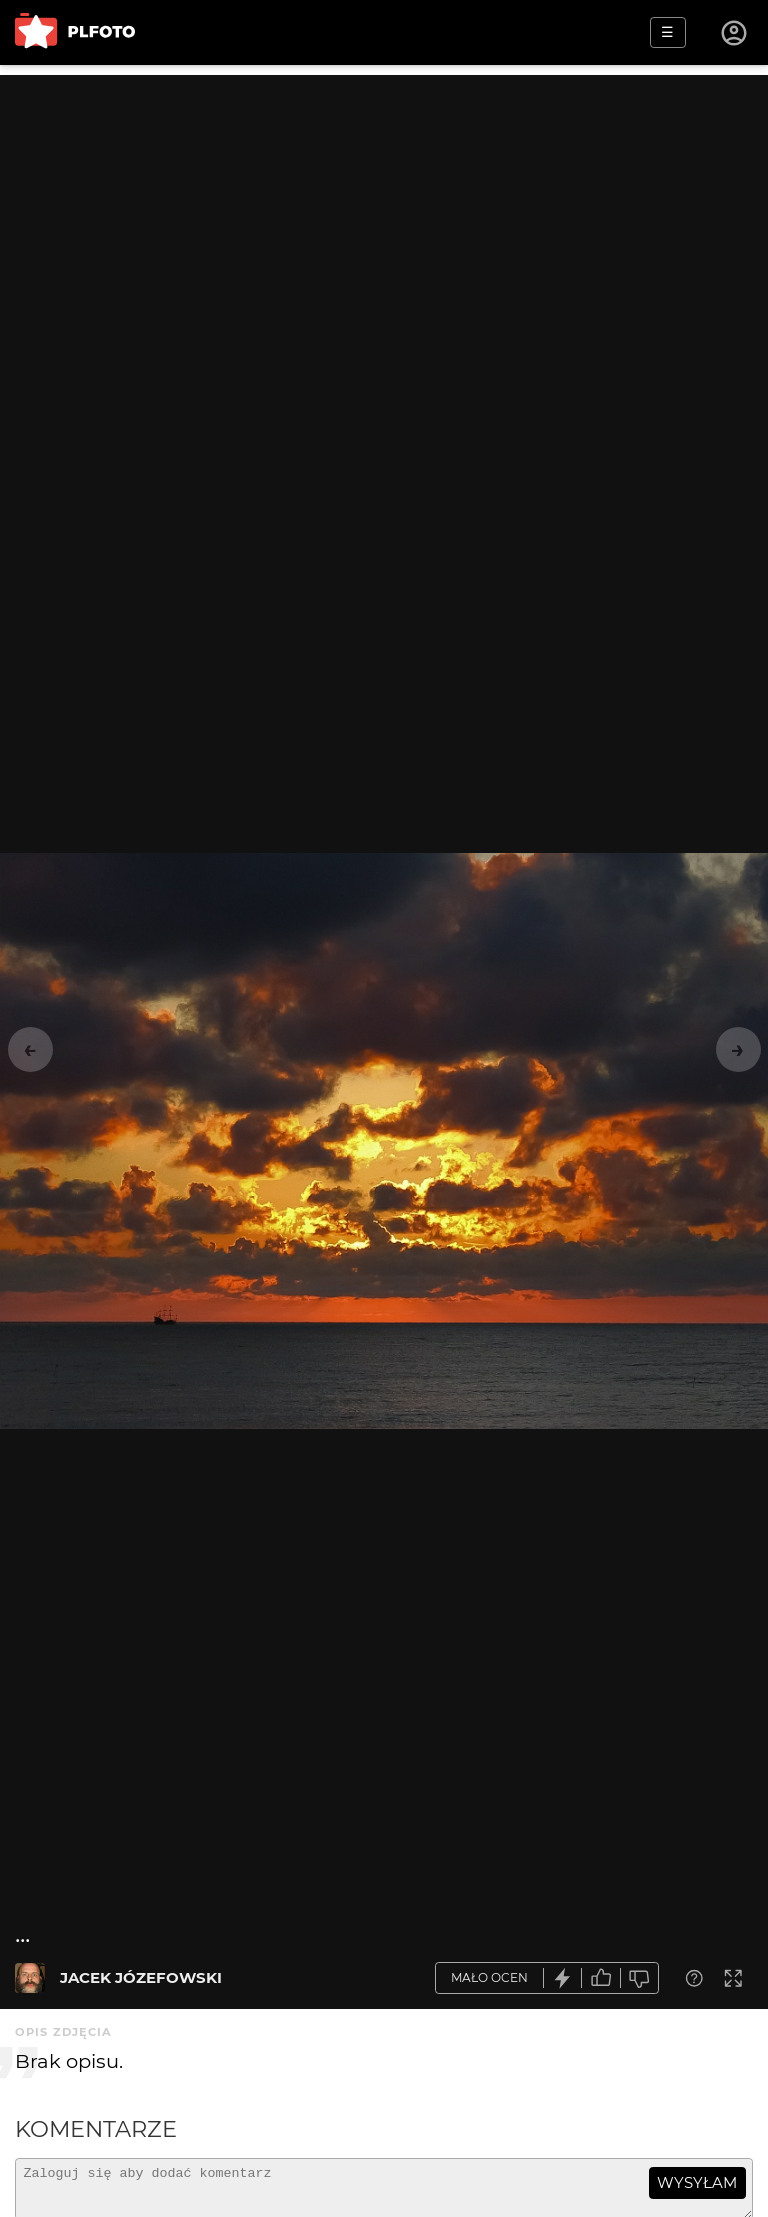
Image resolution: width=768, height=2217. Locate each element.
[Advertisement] (384, 215)
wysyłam (697, 2182)
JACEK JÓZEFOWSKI (141, 1977)
